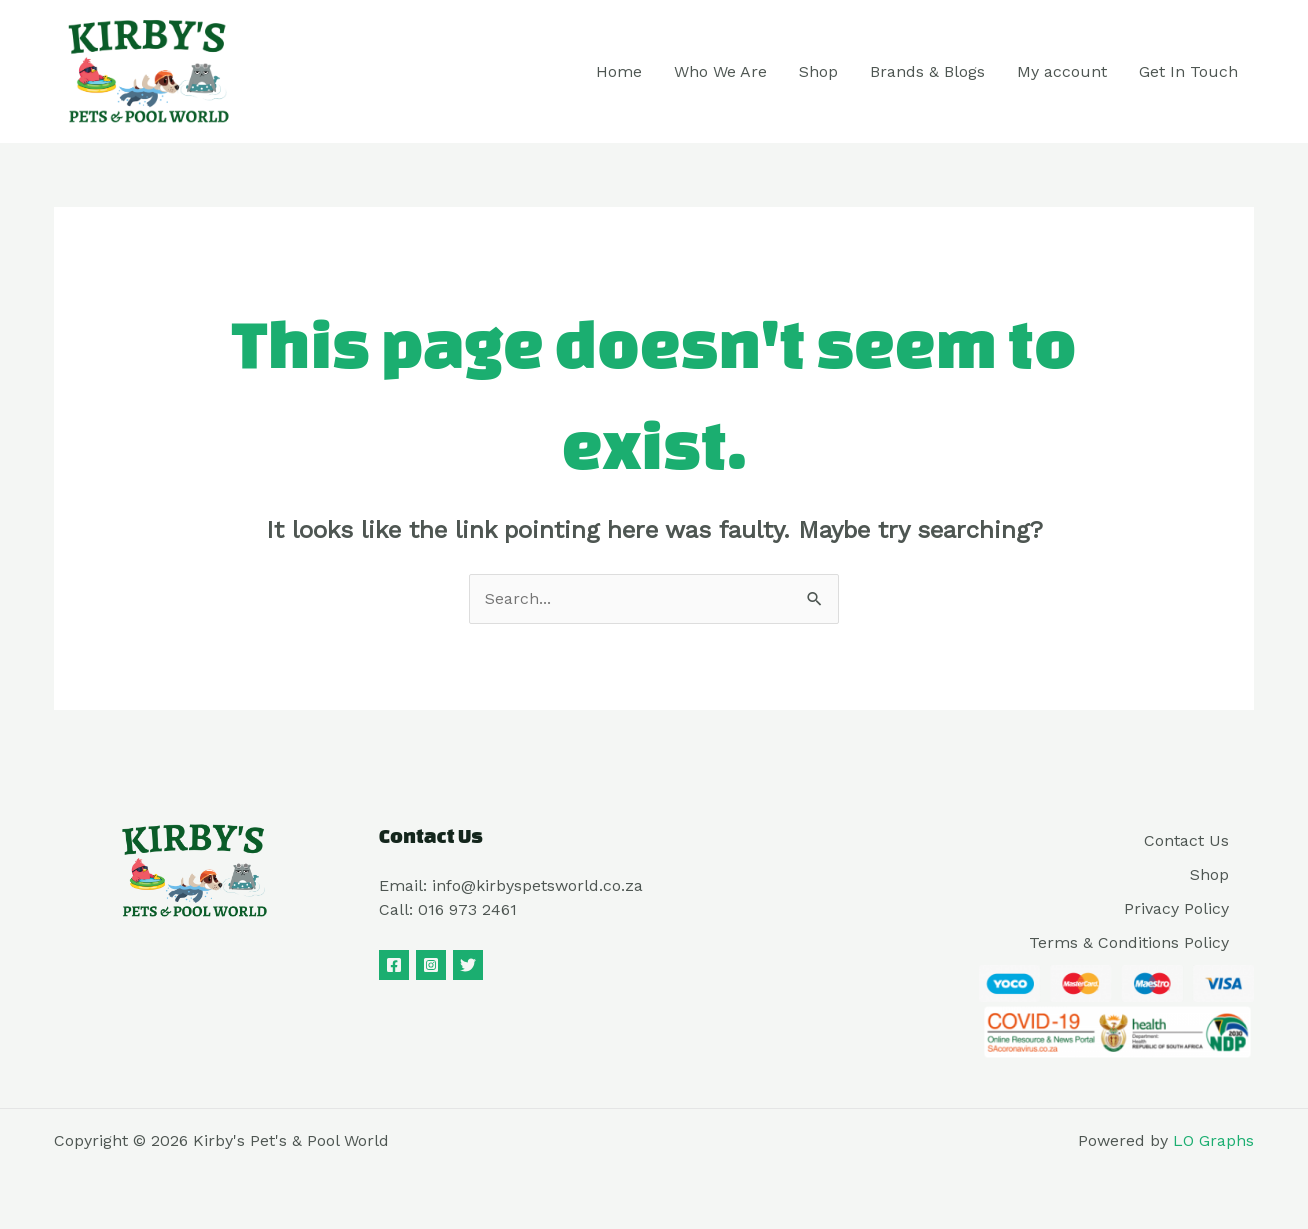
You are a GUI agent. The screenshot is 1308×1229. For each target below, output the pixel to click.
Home (619, 71)
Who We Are (720, 71)
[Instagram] (431, 965)
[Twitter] (468, 965)
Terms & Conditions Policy (1129, 942)
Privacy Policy (1176, 908)
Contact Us (1186, 840)
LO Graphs (1213, 1140)
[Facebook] (394, 965)
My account (1062, 71)
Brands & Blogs (927, 71)
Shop (818, 71)
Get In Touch (1188, 71)
